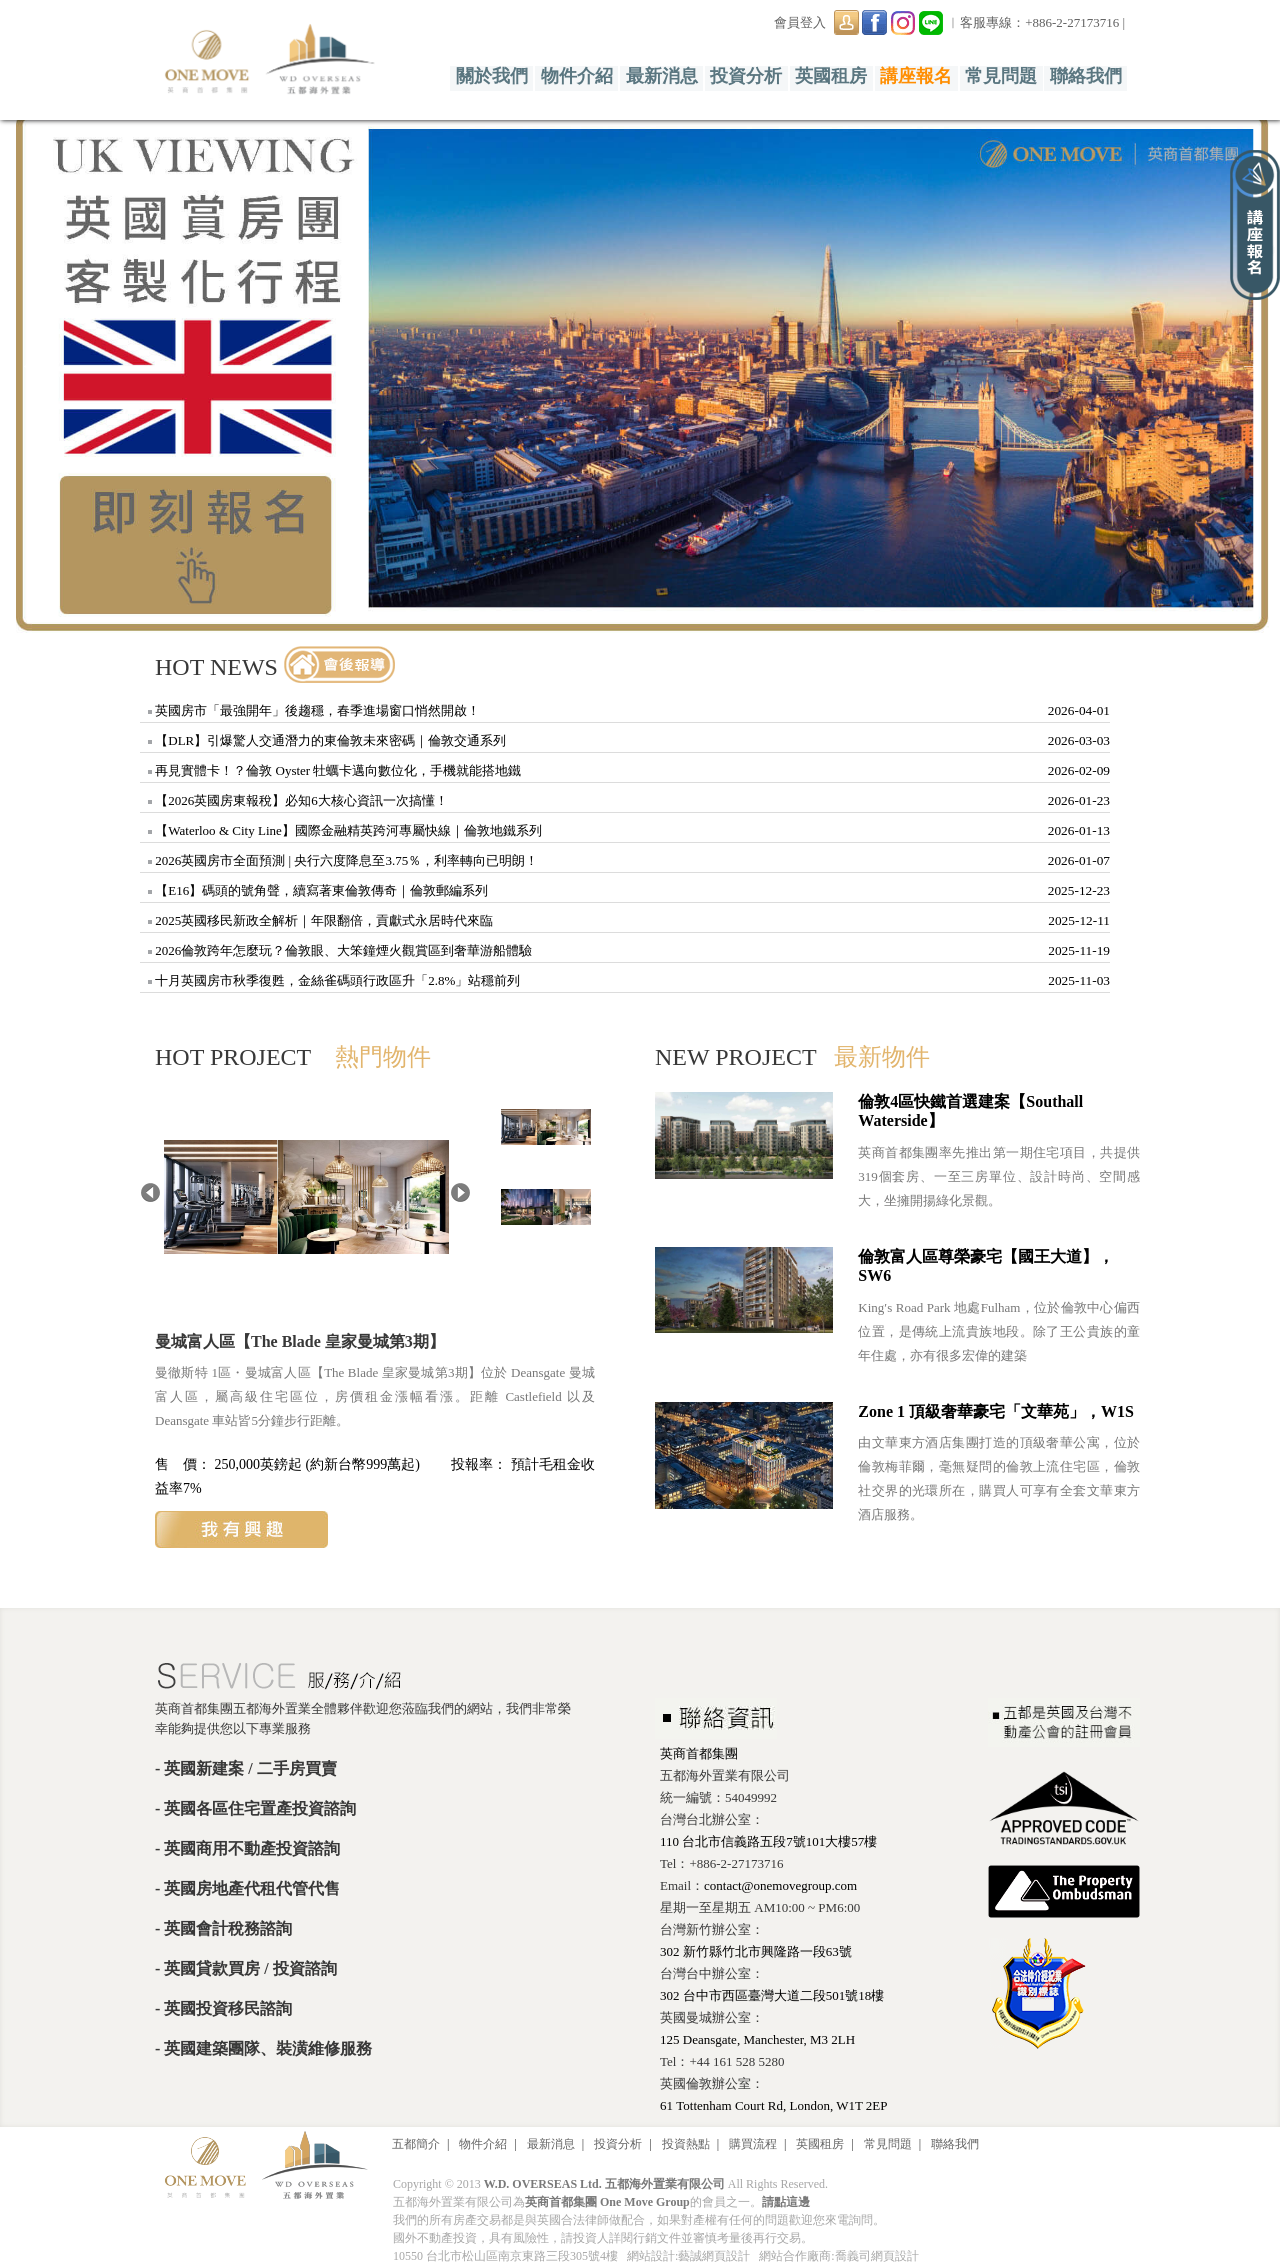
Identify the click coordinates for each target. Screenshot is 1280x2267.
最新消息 (662, 76)
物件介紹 (577, 76)
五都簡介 (416, 2144)
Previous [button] (30, 365)
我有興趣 (241, 1529)
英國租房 (831, 76)
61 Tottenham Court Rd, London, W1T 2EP (774, 2105)
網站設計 (651, 2256)
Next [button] (1250, 365)
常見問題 (1001, 76)
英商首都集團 (699, 1753)
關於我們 (492, 76)
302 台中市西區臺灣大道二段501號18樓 (772, 1995)
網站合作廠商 (795, 2256)
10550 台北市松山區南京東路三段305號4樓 (505, 2256)
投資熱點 (686, 2144)
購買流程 (753, 2144)
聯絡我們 (1086, 76)
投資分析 (747, 76)
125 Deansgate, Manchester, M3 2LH (757, 2039)
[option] (640, 371)
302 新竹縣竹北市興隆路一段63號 (756, 1951)
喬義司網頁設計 (877, 2256)
